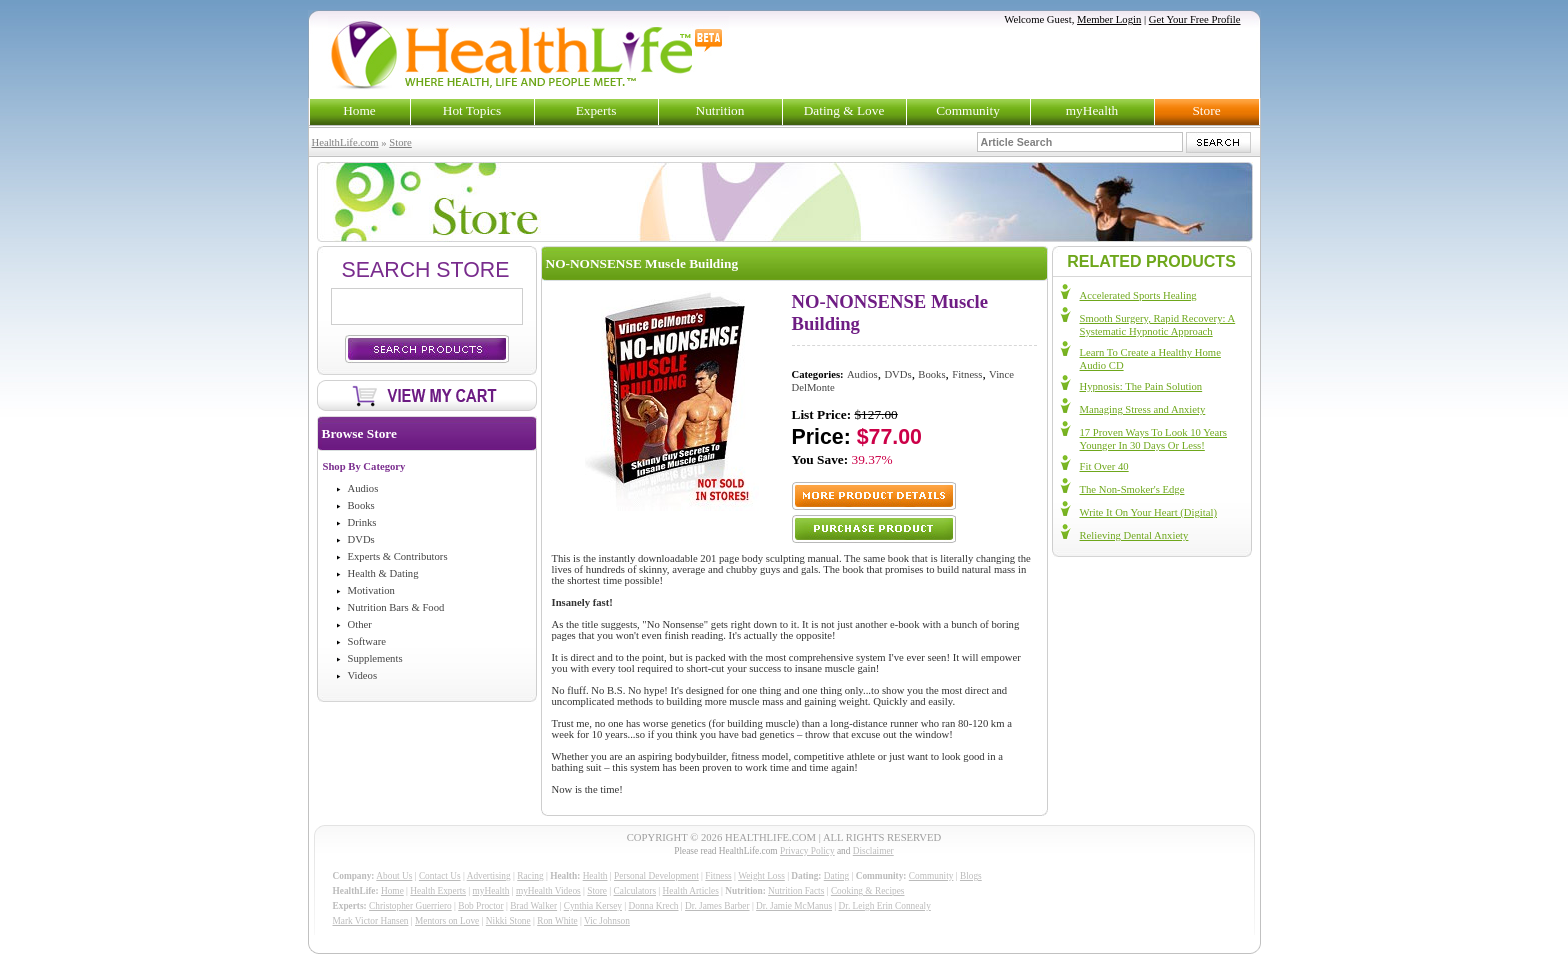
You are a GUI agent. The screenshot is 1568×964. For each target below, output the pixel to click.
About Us (394, 876)
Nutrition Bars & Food (396, 607)
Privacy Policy (807, 851)
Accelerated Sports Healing (1138, 295)
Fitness (967, 374)
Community (968, 110)
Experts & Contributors (398, 556)
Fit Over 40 (1104, 466)
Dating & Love (844, 110)
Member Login (1109, 19)
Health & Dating (383, 573)
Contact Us (440, 876)
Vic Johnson (607, 921)
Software (367, 641)
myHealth (1092, 110)
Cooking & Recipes (868, 891)
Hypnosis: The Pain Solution (1141, 386)
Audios (363, 488)
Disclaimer (873, 851)
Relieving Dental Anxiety (1134, 535)
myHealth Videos (548, 891)
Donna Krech (654, 906)
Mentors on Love (447, 921)
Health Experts (438, 891)
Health (595, 876)
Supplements (375, 658)
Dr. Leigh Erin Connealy (885, 906)
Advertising (489, 876)
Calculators (635, 891)
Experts (596, 110)
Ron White (557, 921)
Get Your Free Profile (1195, 19)
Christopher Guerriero (410, 906)
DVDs (361, 539)
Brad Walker (533, 906)
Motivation (371, 590)
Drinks (362, 522)
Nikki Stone (508, 921)
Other (360, 624)
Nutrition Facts (796, 891)
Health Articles (691, 891)
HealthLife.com (345, 142)
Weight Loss (761, 876)
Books (361, 505)
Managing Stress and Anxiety (1143, 409)
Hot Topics (472, 110)
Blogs (971, 876)
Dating (836, 876)
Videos (363, 675)
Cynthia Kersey (593, 906)
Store (1206, 110)
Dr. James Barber (717, 906)
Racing (530, 876)
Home (359, 110)
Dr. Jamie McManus (794, 906)
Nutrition (720, 110)
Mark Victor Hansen (371, 921)
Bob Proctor (480, 906)
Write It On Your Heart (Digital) (1148, 512)
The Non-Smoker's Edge (1132, 489)
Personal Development (656, 876)
